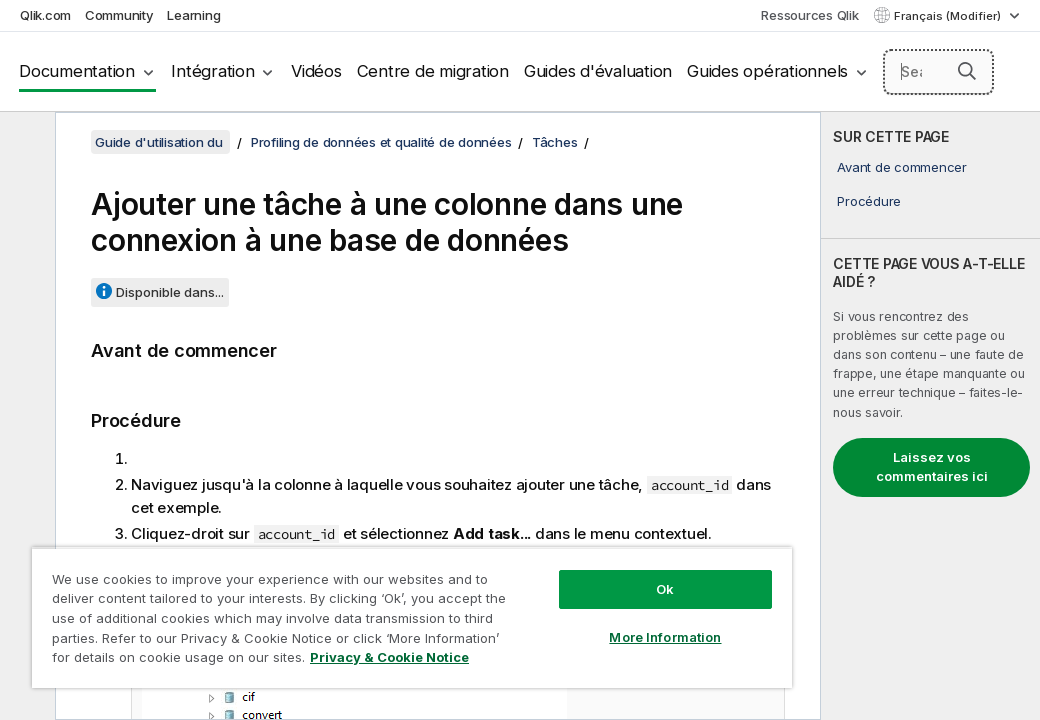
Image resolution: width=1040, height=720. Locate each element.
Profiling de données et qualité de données (381, 142)
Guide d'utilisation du (160, 142)
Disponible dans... (170, 292)
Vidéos (316, 71)
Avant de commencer (902, 167)
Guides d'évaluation (598, 71)
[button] (967, 71)
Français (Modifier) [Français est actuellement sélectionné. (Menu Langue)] (949, 16)
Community (119, 15)
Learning (193, 15)
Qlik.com (45, 15)
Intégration (212, 71)
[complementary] (930, 416)
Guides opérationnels (767, 71)
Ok (533, 554)
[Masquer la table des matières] (25, 143)
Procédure (869, 201)
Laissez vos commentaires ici (932, 467)
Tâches (555, 142)
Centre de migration (433, 71)
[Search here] (939, 72)
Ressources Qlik (809, 15)
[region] (333, 600)
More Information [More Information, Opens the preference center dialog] (533, 602)
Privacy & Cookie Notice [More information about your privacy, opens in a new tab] (168, 661)
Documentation (77, 71)
